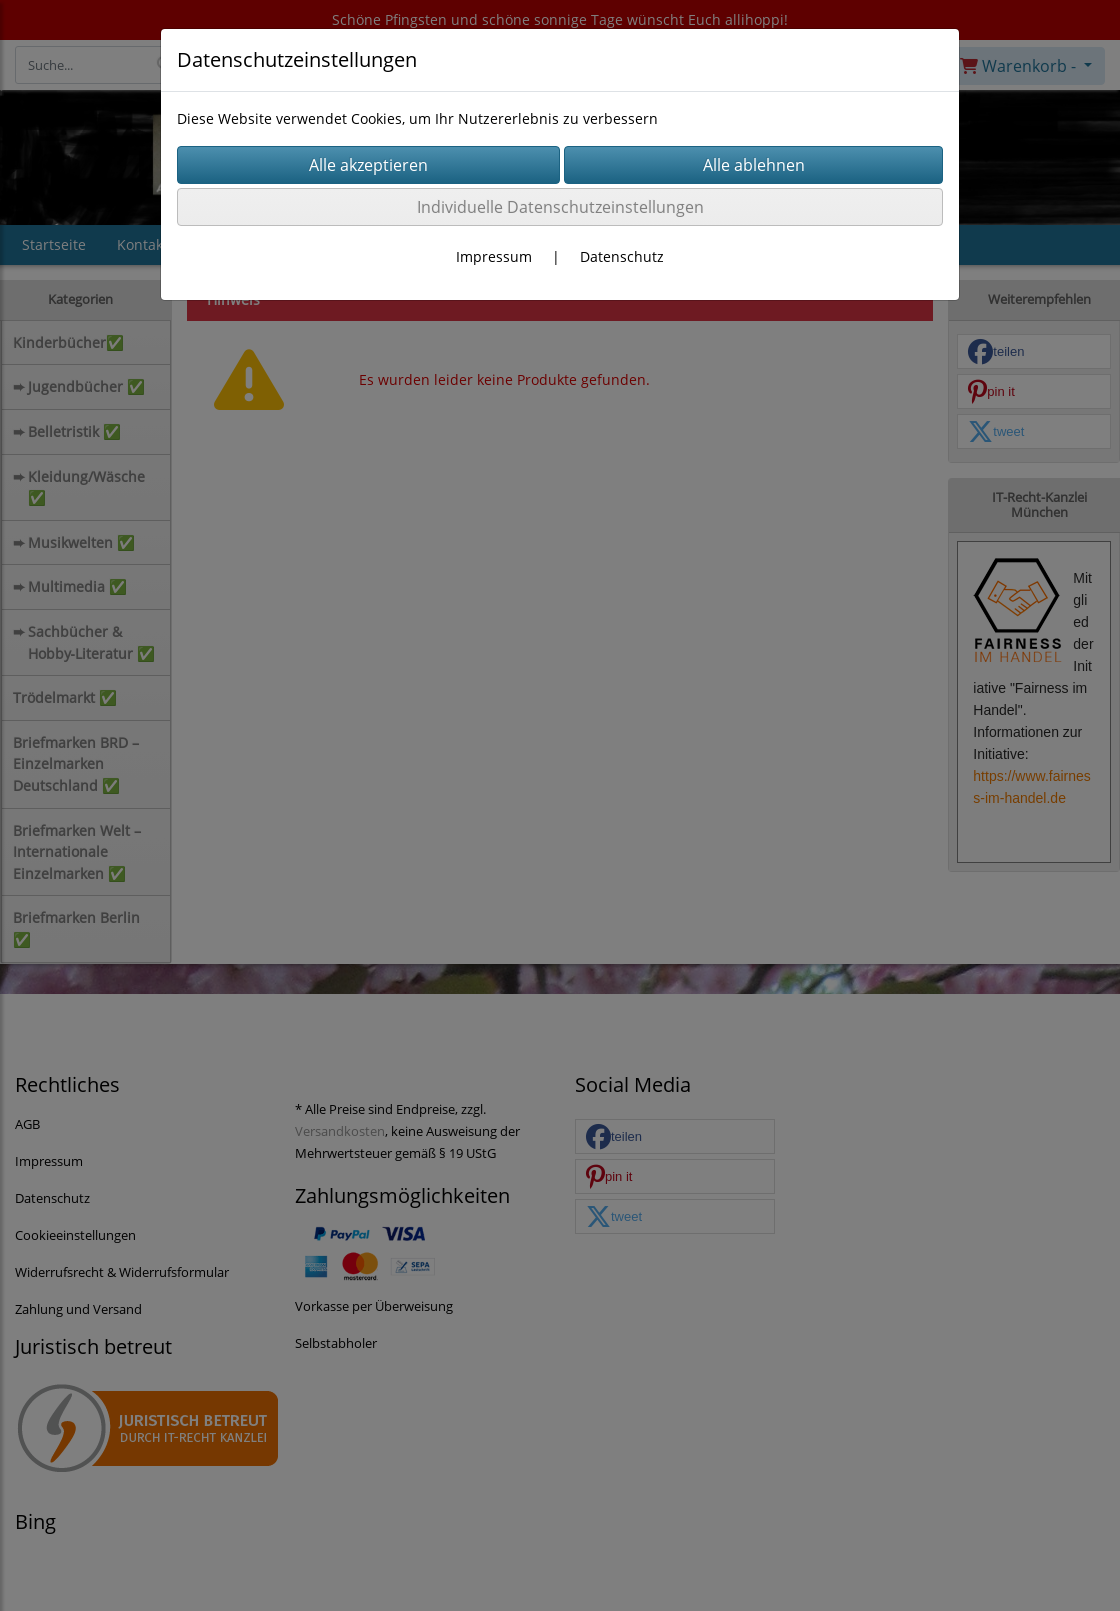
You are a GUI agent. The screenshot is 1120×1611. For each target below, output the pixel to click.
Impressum (494, 256)
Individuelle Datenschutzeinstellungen (560, 207)
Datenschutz (622, 256)
